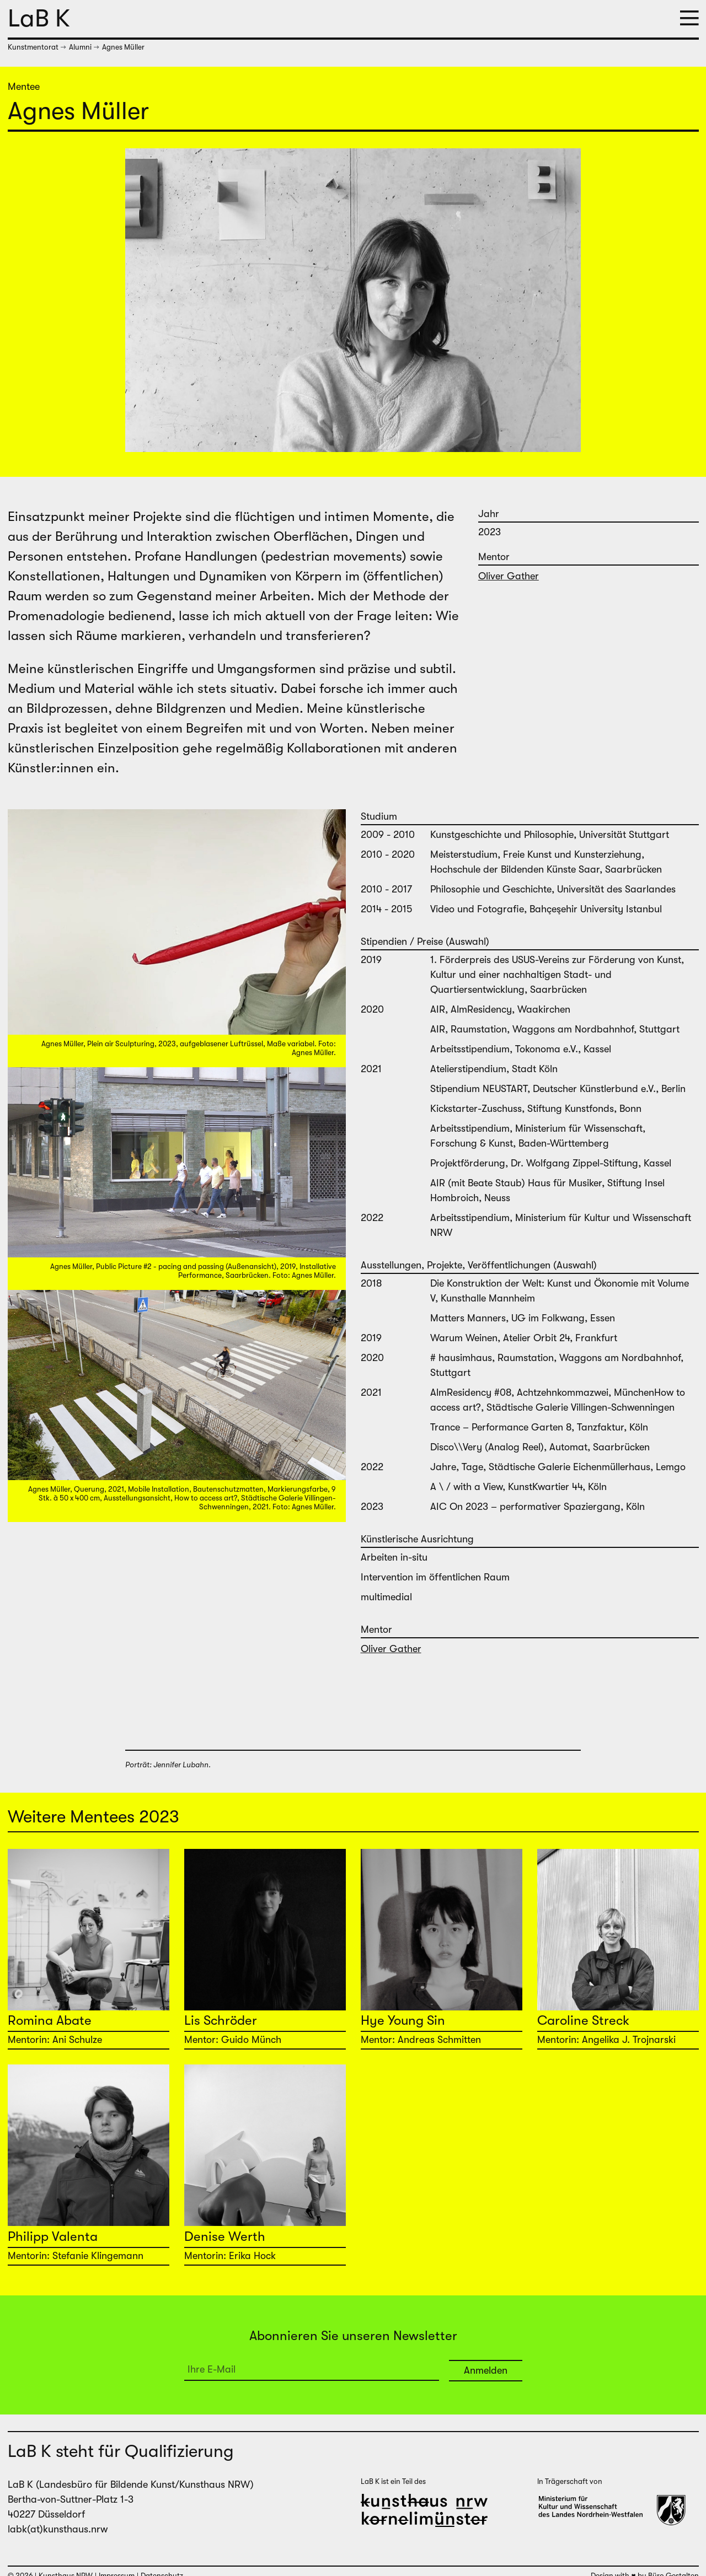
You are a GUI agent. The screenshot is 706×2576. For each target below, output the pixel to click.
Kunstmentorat (33, 47)
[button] (689, 19)
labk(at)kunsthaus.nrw (58, 2529)
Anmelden (485, 2370)
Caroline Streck (583, 2020)
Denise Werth (224, 2236)
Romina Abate (50, 2020)
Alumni (80, 47)
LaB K (39, 18)
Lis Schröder (220, 2020)
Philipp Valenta (53, 2236)
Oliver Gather (508, 576)
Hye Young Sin (403, 2020)
